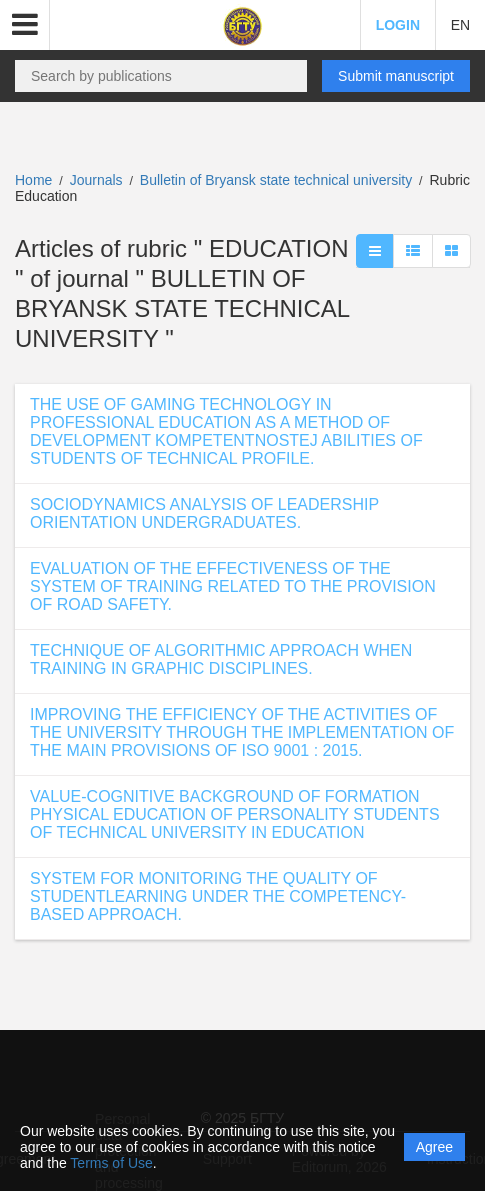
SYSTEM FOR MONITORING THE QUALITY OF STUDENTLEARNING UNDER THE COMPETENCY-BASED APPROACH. (218, 896)
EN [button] (460, 25)
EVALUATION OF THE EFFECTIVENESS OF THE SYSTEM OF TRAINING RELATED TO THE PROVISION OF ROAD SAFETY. (233, 586)
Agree (434, 1147)
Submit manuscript (396, 76)
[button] (25, 25)
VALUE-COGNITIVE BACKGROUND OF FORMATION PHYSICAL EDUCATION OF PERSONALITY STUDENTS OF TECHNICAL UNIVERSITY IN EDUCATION (235, 814)
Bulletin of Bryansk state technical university (278, 180)
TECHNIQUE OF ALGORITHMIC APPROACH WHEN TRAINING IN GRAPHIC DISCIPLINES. (221, 659)
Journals (96, 180)
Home (33, 180)
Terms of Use (111, 1163)
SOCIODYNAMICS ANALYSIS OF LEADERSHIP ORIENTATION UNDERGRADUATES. (204, 513)
